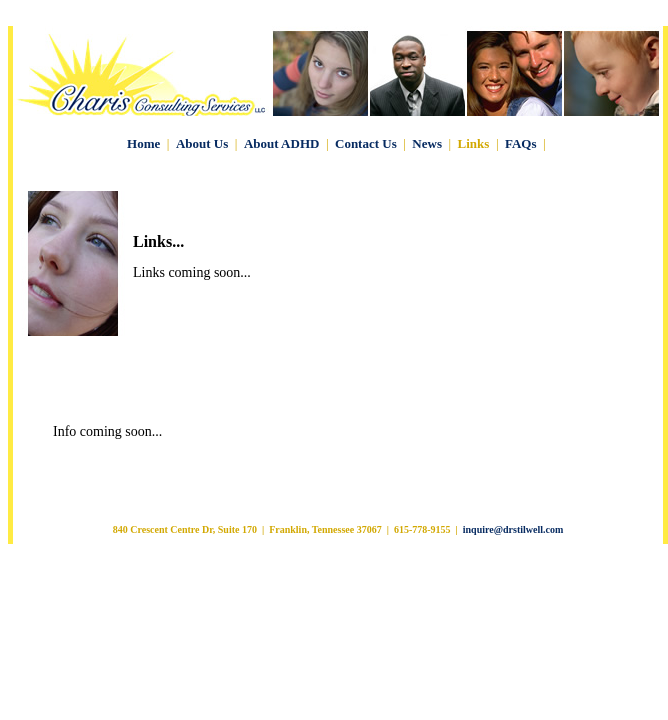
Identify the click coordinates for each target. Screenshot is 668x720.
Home (143, 143)
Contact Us (366, 143)
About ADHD (282, 143)
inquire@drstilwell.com (513, 529)
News (427, 143)
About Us (202, 143)
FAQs (521, 143)
